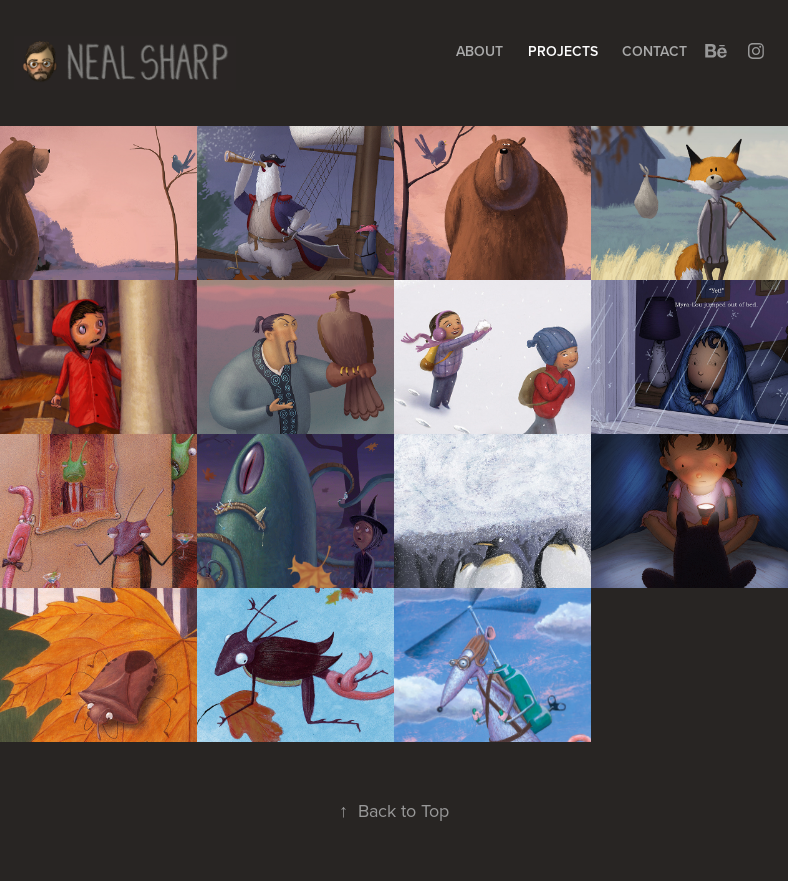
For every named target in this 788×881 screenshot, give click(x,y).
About (479, 51)
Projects (563, 51)
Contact (654, 51)
